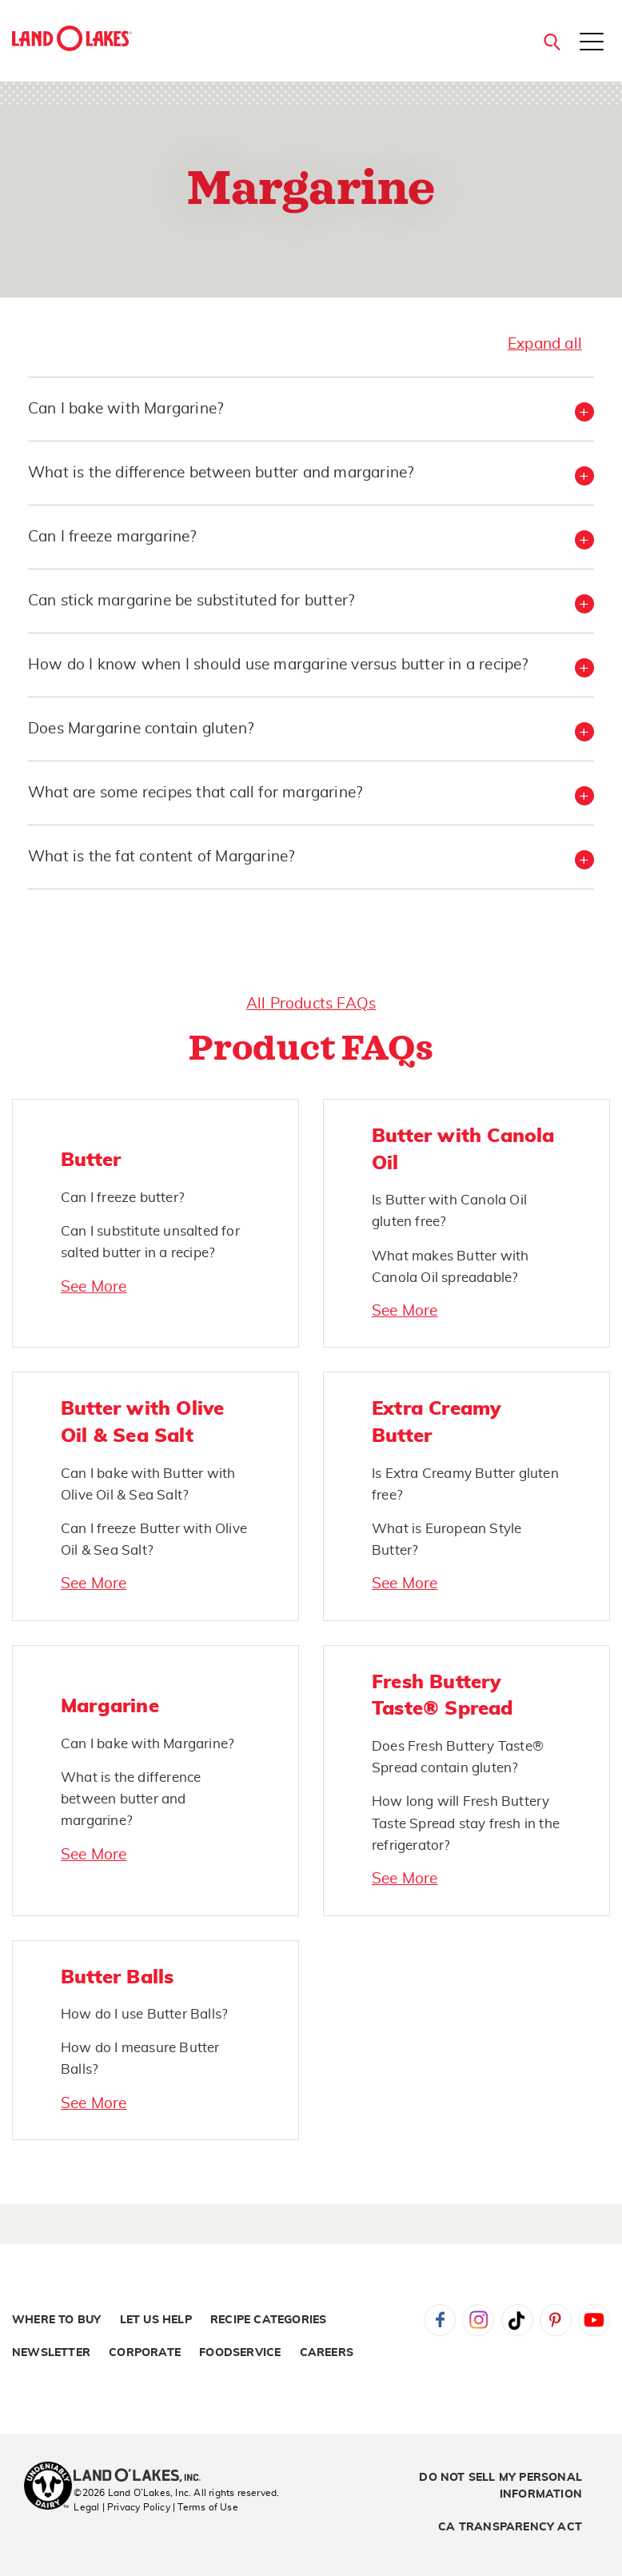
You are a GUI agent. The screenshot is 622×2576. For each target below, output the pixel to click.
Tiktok (517, 2320)
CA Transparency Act (510, 2527)
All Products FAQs (311, 1004)
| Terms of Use (205, 2507)
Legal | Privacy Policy (121, 2507)
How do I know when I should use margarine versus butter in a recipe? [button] (278, 665)
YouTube (594, 2320)
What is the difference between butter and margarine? (131, 1799)
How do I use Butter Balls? (144, 2014)
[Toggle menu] (592, 43)
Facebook (440, 2320)
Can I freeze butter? (123, 1197)
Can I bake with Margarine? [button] (125, 409)
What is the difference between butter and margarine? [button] (220, 473)
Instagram (478, 2320)
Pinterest (556, 2320)
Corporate (145, 2352)
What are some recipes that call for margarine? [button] (195, 793)
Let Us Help (156, 2320)
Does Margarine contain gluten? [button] (140, 729)
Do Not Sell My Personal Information (500, 2486)
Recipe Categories (268, 2320)
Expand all (545, 344)
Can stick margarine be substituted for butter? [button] (191, 601)
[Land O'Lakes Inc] (143, 2477)
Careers (326, 2352)
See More (94, 1287)
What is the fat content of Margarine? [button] (161, 857)
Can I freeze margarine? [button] (112, 537)
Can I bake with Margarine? (147, 1744)
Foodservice (240, 2352)
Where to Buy (56, 2320)
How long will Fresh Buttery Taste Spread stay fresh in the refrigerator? (466, 1823)
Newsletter (51, 2352)
